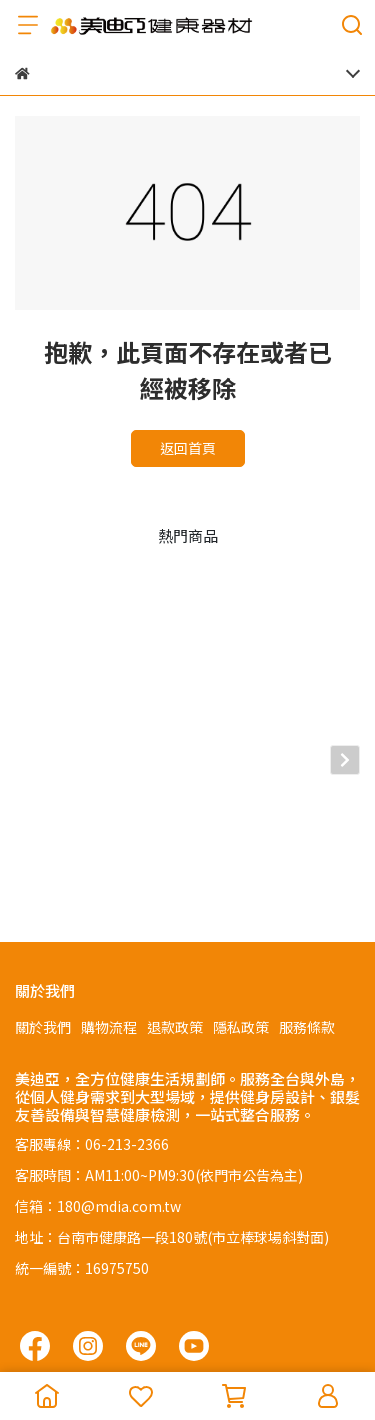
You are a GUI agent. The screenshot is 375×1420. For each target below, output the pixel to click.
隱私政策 (241, 908)
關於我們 (43, 908)
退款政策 (175, 908)
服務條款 (307, 908)
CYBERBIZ (133, 1344)
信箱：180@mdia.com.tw (98, 1087)
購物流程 (109, 908)
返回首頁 (188, 448)
